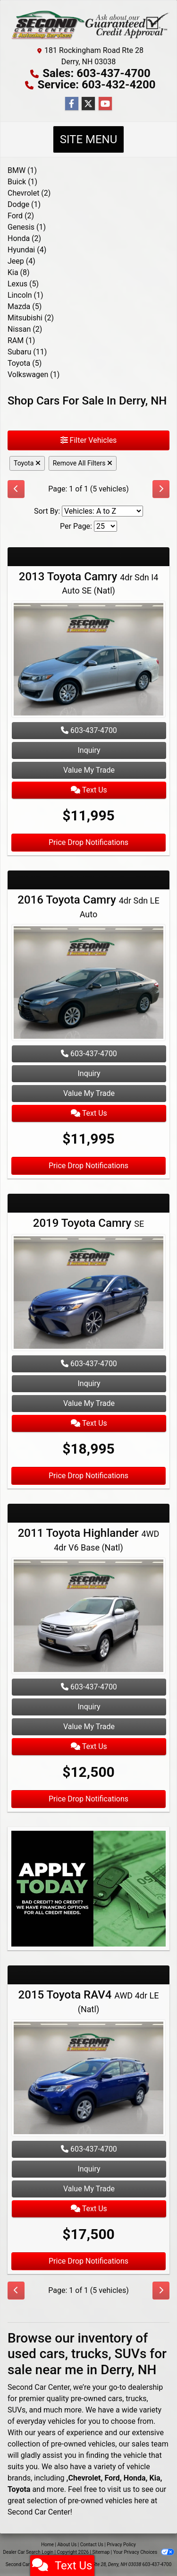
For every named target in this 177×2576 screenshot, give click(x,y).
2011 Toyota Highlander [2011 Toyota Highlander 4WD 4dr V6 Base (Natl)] (89, 1539)
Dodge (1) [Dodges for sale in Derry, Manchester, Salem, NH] (24, 204)
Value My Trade (89, 770)
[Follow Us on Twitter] (88, 104)
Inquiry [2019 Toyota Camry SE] (88, 1383)
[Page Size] (105, 526)
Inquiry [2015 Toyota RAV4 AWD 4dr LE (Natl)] (88, 2168)
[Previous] (16, 489)
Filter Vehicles (88, 440)
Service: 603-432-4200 (96, 84)
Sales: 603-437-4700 (96, 73)
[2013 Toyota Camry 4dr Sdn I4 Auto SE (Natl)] (88, 660)
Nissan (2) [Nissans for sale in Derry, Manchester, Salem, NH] (25, 329)
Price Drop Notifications (88, 842)
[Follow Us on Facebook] (71, 104)
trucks (136, 2398)
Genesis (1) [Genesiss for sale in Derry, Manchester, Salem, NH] (27, 227)
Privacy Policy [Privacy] (121, 2544)
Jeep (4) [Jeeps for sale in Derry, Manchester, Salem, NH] (21, 261)
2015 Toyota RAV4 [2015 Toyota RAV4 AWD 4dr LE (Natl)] (88, 2001)
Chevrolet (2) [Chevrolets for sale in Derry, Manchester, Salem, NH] (29, 193)
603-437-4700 (89, 730)
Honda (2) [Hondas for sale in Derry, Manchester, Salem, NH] (24, 238)
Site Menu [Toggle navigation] (89, 139)
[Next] (160, 489)
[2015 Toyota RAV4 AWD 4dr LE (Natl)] (88, 2079)
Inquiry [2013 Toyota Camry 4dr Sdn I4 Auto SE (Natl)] (88, 750)
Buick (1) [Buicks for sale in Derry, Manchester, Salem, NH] (22, 181)
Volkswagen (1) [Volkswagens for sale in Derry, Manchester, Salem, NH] (33, 374)
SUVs (16, 2409)
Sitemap (101, 2552)
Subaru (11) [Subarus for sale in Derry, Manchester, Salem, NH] (27, 351)
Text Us (89, 789)
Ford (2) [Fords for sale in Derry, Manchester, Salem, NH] (21, 215)
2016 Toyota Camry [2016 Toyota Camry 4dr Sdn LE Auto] (88, 906)
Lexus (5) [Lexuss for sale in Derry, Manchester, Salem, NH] (23, 283)
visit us (119, 2489)
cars (115, 2398)
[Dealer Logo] (88, 24)
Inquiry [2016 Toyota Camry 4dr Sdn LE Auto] (88, 1073)
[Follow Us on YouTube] (105, 104)
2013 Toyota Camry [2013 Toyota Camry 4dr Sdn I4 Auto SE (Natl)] (89, 583)
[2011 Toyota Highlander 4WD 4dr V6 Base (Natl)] (88, 1616)
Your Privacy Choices (143, 2552)
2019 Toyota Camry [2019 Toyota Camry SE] (88, 1223)
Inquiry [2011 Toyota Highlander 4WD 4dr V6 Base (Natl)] (88, 1706)
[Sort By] (102, 511)
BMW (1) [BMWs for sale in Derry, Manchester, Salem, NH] (22, 170)
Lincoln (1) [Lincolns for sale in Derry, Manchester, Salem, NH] (25, 295)
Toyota (27, 463)
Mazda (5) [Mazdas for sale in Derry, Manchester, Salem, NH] (25, 306)
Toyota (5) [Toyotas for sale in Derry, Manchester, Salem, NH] (25, 363)
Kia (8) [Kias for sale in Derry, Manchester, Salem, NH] (19, 272)
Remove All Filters (82, 463)
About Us (67, 2544)
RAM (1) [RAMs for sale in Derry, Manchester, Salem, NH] (21, 340)
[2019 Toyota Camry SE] (88, 1293)
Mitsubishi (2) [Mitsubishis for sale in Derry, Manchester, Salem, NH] (31, 317)
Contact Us (91, 2544)
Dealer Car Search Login (28, 2552)
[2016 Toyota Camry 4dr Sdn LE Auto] (88, 984)
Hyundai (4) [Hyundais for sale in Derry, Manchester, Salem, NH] (27, 249)
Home (47, 2544)
